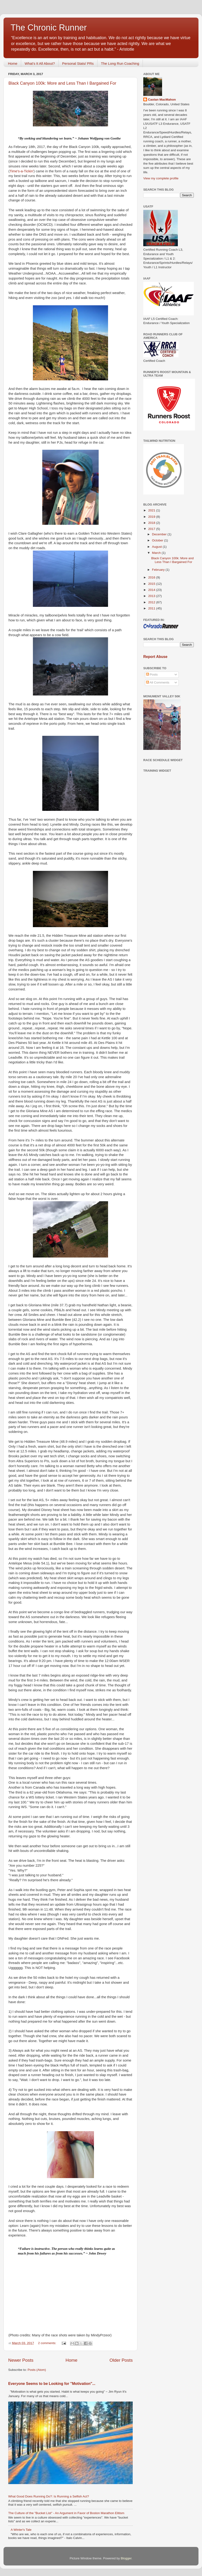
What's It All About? (40, 63)
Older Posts (121, 2360)
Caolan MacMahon (162, 99)
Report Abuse (155, 657)
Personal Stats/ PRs (78, 63)
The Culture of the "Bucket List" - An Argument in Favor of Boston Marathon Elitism (66, 2513)
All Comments (157, 682)
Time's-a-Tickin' (22, 171)
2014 (152, 590)
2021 (152, 510)
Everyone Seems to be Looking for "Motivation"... (51, 2384)
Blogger (126, 2558)
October (158, 540)
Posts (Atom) (37, 2370)
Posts (152, 674)
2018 (152, 523)
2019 (152, 516)
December (159, 534)
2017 (152, 529)
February (159, 569)
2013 (152, 596)
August (157, 546)
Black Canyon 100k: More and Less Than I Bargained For (62, 83)
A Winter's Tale (21, 2529)
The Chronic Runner (49, 27)
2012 (152, 602)
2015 (152, 583)
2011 (152, 608)
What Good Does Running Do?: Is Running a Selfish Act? (48, 2496)
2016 (152, 577)
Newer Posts (20, 2360)
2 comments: (47, 2343)
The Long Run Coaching (120, 63)
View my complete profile (161, 178)
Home (12, 63)
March (157, 553)
